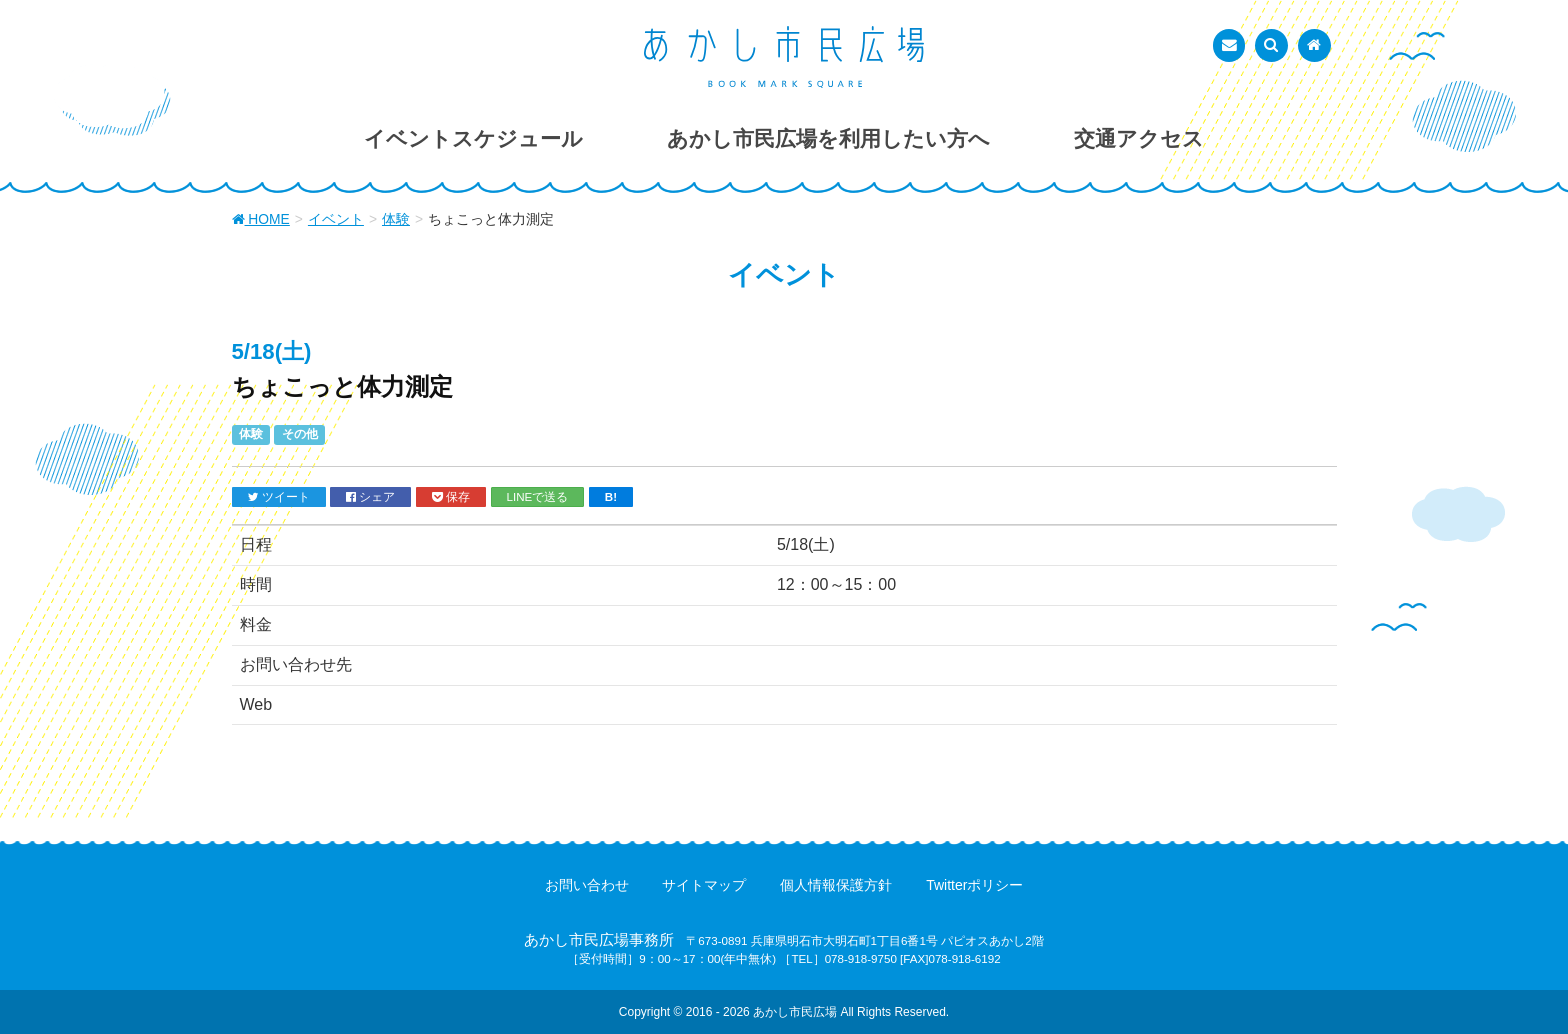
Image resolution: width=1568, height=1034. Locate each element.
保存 (451, 497)
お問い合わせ (587, 885)
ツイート (279, 497)
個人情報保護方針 (836, 885)
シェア (370, 497)
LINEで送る (538, 496)
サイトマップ (704, 885)
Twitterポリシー (974, 885)
